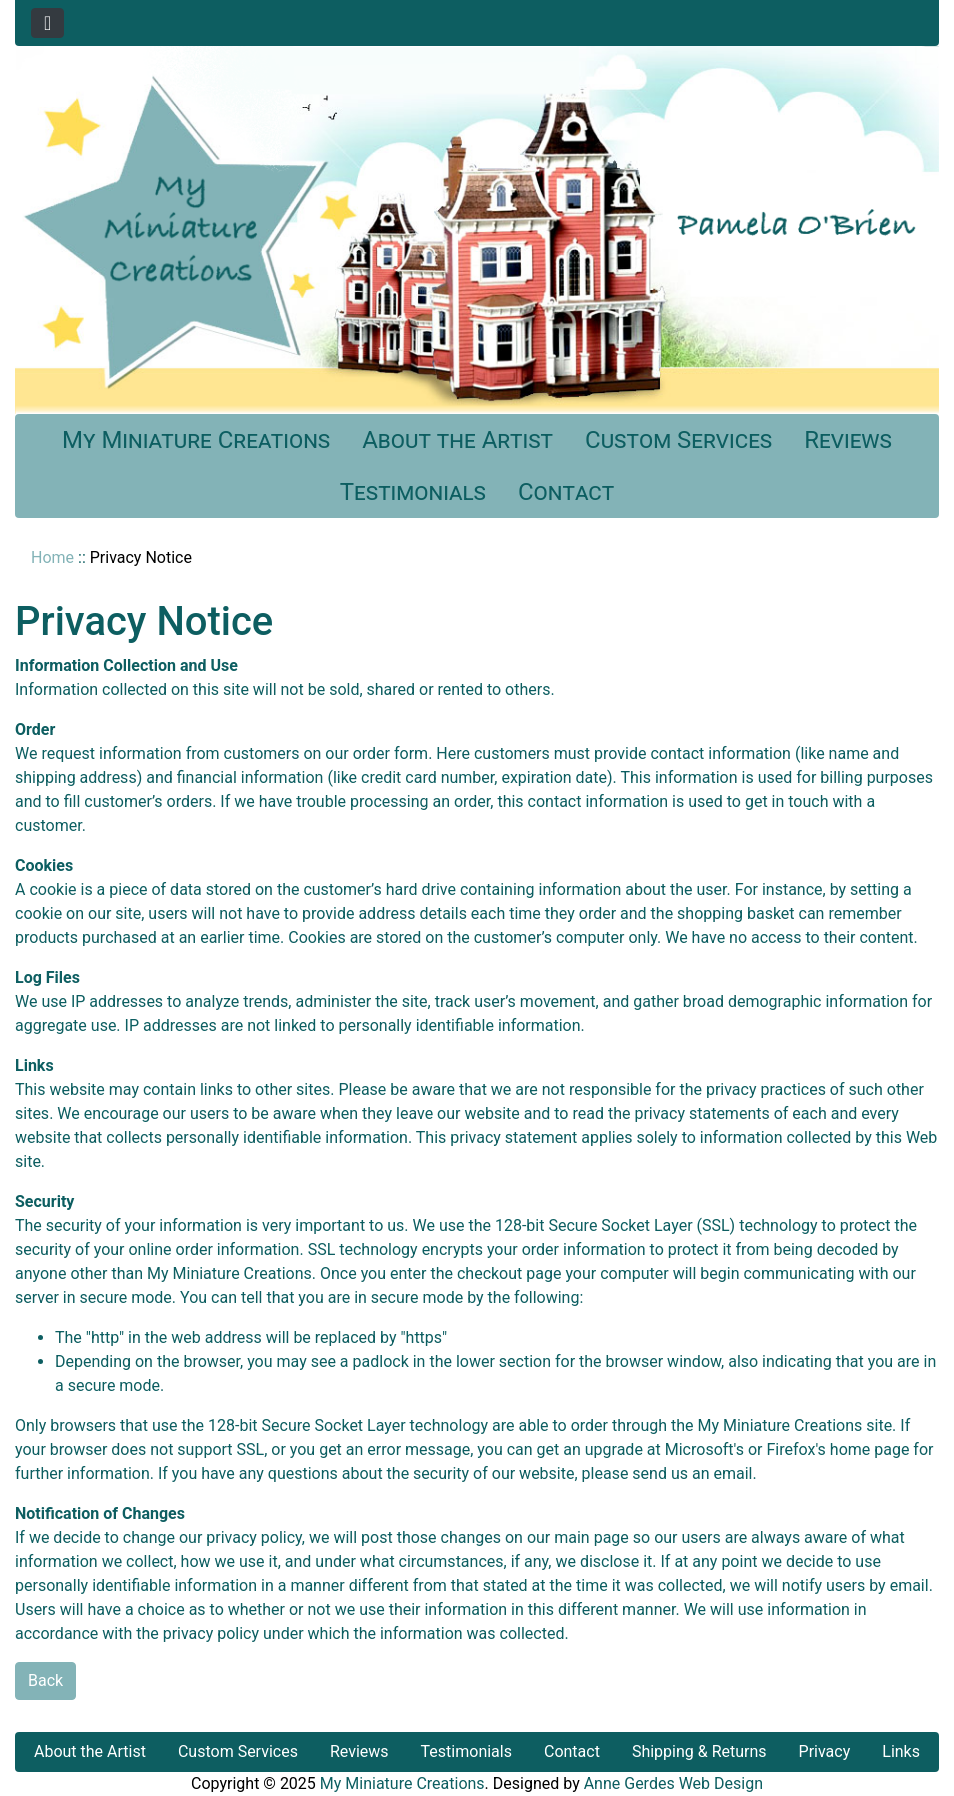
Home (52, 557)
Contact (566, 492)
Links (901, 1751)
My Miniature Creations (196, 440)
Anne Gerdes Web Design (673, 1783)
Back (45, 1680)
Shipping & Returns (699, 1751)
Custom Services (678, 440)
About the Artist (457, 440)
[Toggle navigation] (47, 23)
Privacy (825, 1751)
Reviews (848, 440)
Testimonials (413, 492)
